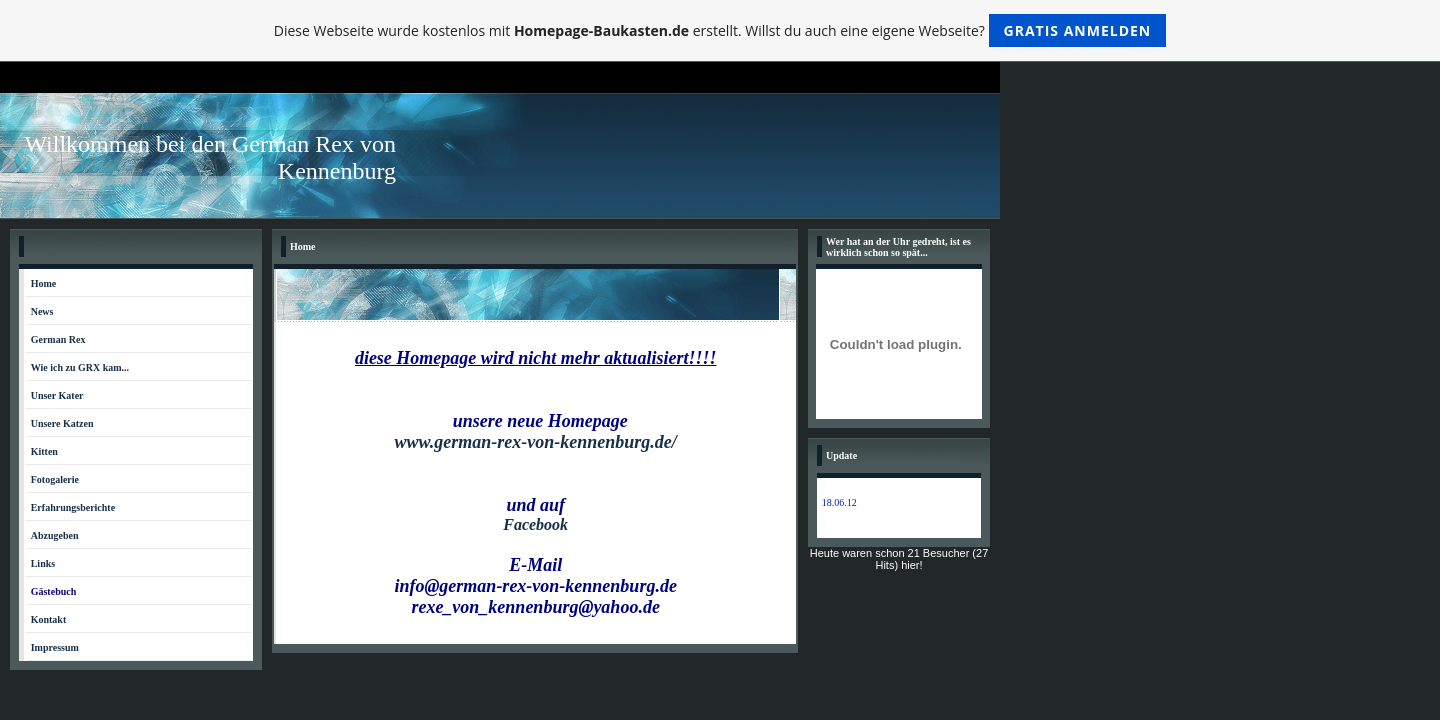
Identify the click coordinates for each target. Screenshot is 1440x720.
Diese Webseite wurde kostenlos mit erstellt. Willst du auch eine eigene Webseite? (720, 30)
